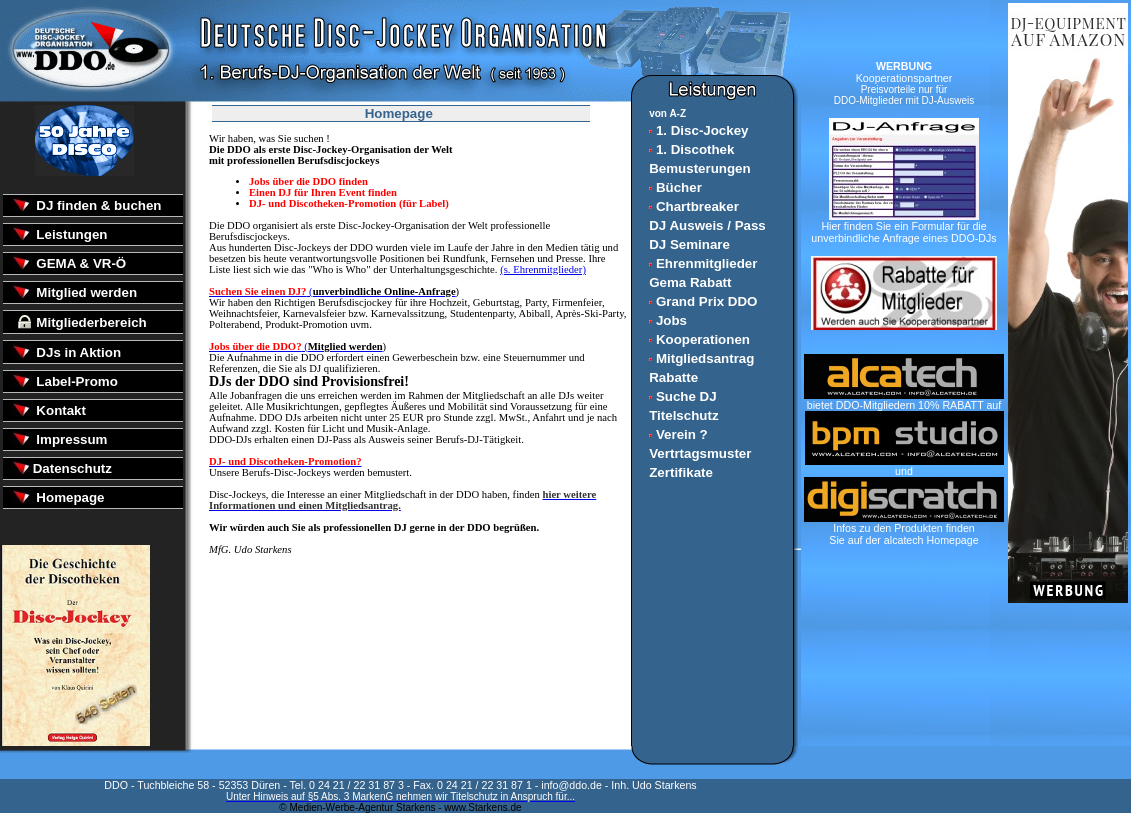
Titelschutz (683, 415)
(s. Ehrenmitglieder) (543, 269)
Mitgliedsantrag (701, 358)
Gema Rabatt (690, 282)
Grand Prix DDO (703, 301)
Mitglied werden (85, 292)
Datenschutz (72, 468)
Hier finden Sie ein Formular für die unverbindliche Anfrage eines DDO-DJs (903, 227)
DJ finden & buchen (97, 205)
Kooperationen (699, 339)
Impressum (70, 439)
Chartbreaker (694, 206)
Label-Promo (75, 381)
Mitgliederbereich (90, 322)
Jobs (668, 320)
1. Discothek (691, 149)
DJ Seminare (689, 244)
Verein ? (678, 434)
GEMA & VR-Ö (80, 263)
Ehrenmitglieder (703, 263)
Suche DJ (682, 396)
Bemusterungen (699, 168)
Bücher (675, 187)
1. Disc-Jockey (698, 130)
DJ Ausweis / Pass (707, 225)
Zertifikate (681, 472)
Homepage (69, 497)
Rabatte (673, 377)
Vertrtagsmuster (700, 453)
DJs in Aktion (77, 352)
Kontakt (59, 410)
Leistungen (70, 234)
